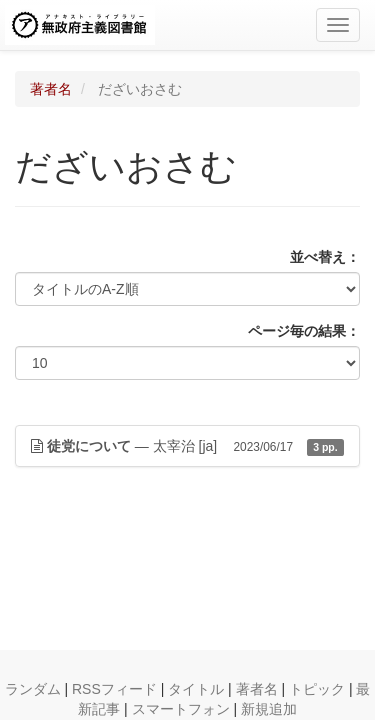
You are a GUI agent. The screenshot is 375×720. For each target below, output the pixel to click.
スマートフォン (181, 709)
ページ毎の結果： (304, 331)
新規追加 (269, 709)
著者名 (51, 89)
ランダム (33, 689)
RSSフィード (114, 689)
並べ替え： (325, 257)
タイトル (196, 689)
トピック (317, 689)
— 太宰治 (187, 446)
